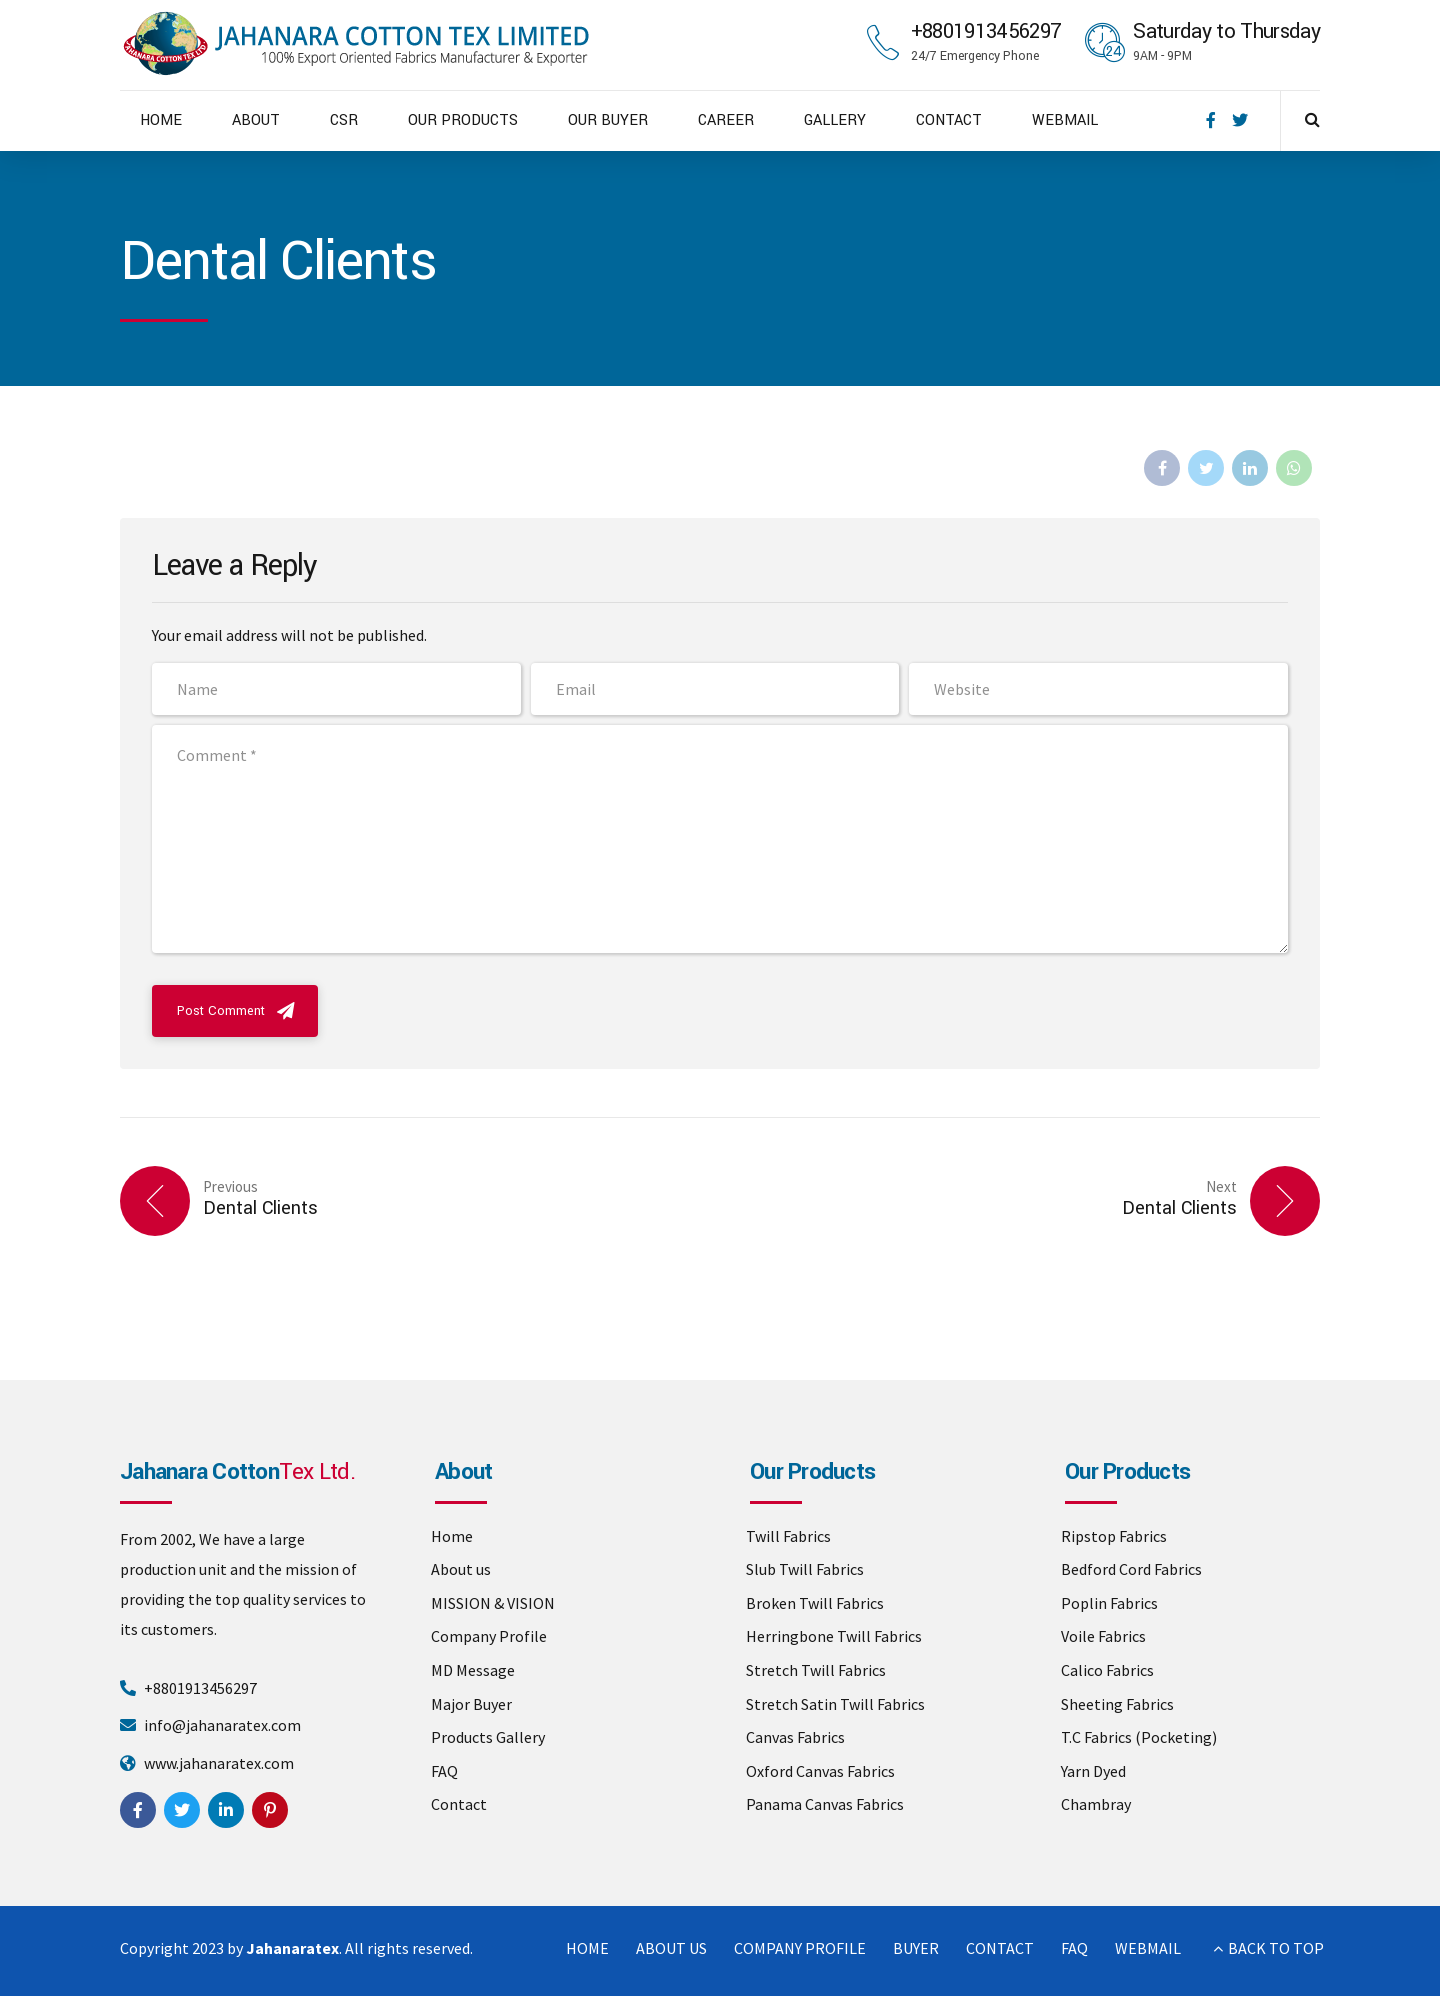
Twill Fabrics (788, 1536)
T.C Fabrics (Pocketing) (1139, 1737)
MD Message (473, 1670)
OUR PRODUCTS (463, 120)
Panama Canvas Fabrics (825, 1804)
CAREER (726, 120)
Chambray (1096, 1804)
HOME (161, 120)
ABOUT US (671, 1948)
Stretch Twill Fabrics (816, 1670)
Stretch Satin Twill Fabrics (835, 1704)
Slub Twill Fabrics (805, 1569)
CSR (344, 120)
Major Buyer (471, 1704)
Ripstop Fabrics (1114, 1536)
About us (461, 1569)
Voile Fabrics (1103, 1636)
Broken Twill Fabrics (815, 1603)
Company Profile (489, 1636)
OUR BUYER (608, 120)
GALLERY (835, 120)
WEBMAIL (1065, 120)
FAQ (444, 1771)
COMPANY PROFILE (800, 1948)
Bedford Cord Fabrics (1131, 1569)
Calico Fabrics (1107, 1670)
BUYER (916, 1948)
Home (452, 1536)
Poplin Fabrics (1109, 1603)
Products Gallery (488, 1737)
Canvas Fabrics (795, 1737)
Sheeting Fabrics (1117, 1704)
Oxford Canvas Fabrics (820, 1771)
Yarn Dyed (1093, 1771)
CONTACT (949, 120)
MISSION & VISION (493, 1603)
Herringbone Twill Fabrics (834, 1636)
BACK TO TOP (1276, 1948)
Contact (459, 1804)
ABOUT (256, 120)
